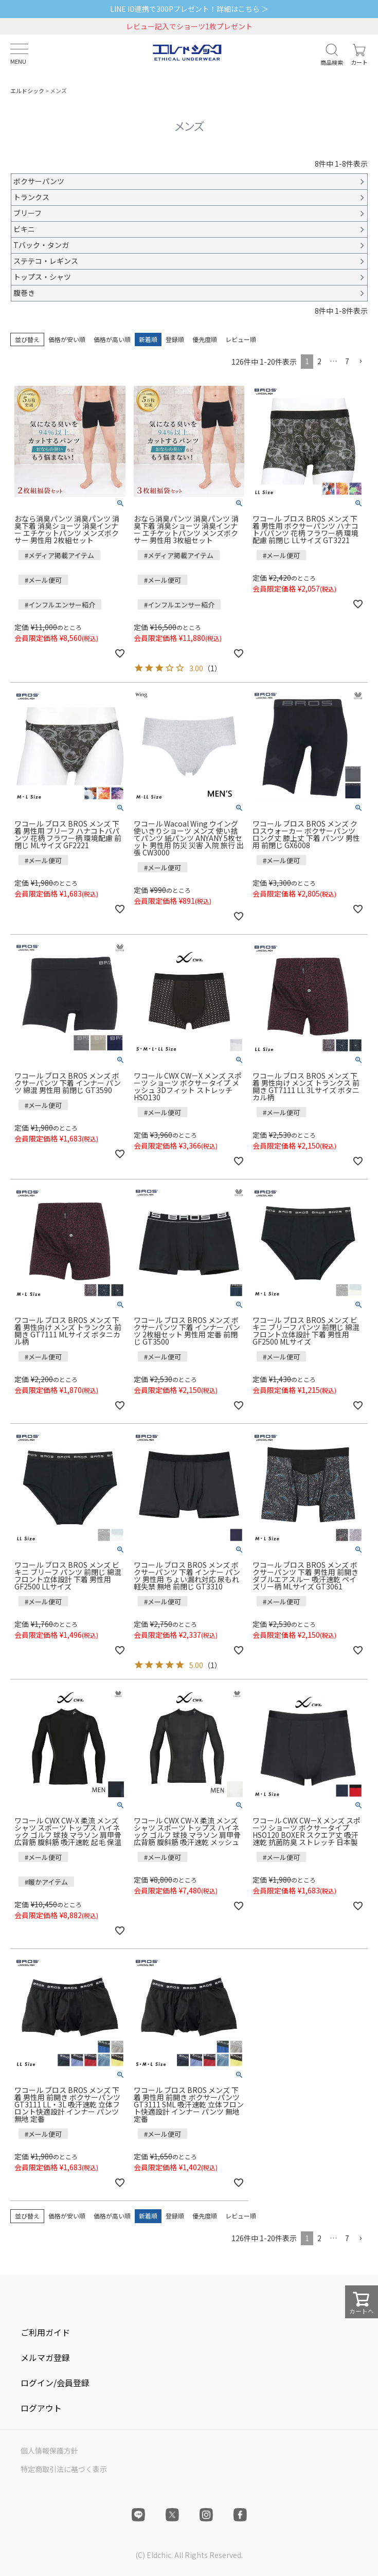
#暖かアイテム (46, 1882)
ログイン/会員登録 (55, 2382)
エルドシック (27, 90)
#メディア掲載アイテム (59, 555)
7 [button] (347, 361)
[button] (360, 361)
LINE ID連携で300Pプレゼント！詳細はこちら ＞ (189, 9)
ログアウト (41, 2408)
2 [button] (319, 361)
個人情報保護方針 (49, 2450)
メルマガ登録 (45, 2357)
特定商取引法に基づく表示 (64, 2469)
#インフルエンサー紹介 (60, 605)
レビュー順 (240, 339)
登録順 (175, 339)
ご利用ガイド (45, 2332)
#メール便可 (43, 580)
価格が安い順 (66, 339)
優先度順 (204, 339)
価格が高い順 (112, 339)
